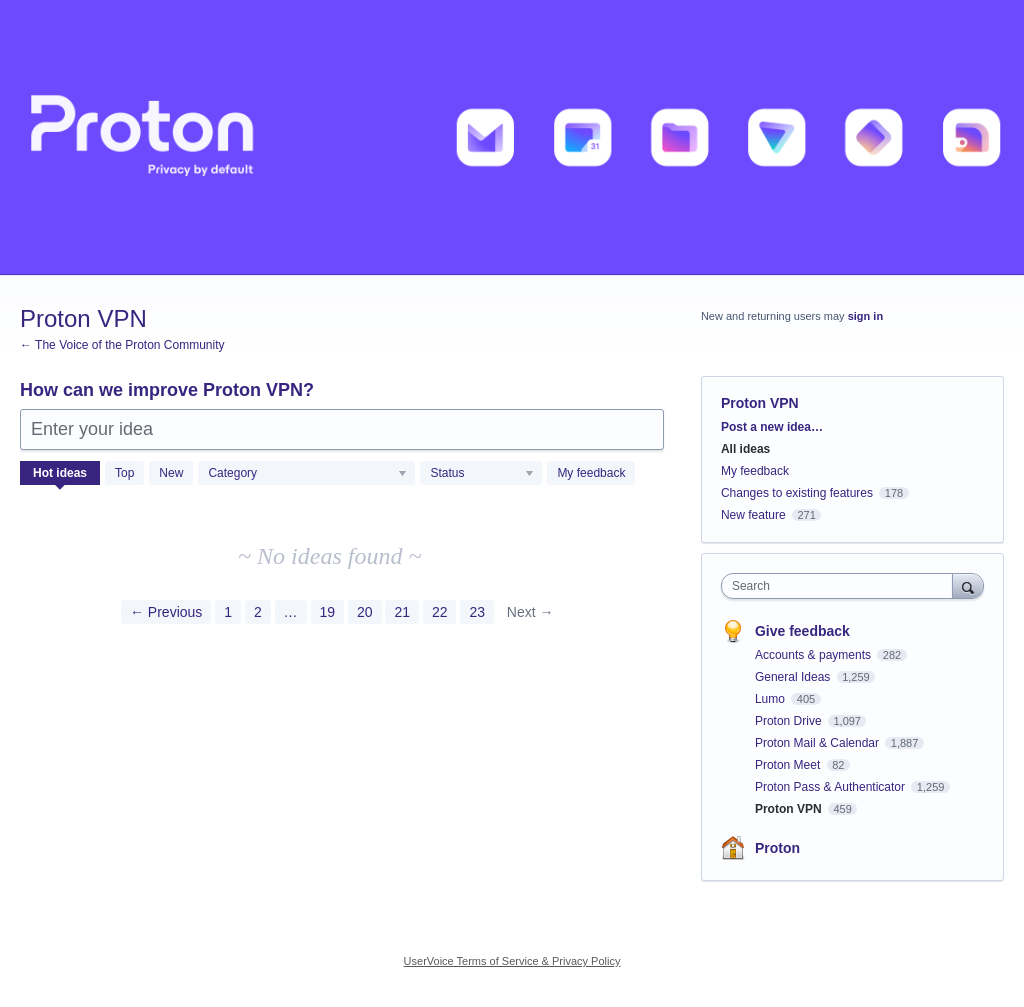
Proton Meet (789, 765)
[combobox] (841, 586)
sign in (865, 316)
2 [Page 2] (258, 612)
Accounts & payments (814, 655)
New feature (753, 515)
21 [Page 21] (402, 612)
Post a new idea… (772, 427)
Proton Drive (790, 721)
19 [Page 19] (328, 612)
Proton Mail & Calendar (818, 743)
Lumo (771, 699)
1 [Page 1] (228, 612)
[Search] (968, 585)
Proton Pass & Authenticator (831, 787)
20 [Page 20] (365, 612)
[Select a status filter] (482, 474)
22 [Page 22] (440, 612)
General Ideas (794, 677)
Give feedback (802, 631)
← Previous (166, 612)
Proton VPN (790, 809)
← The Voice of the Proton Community (122, 345)
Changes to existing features (797, 493)
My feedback (591, 473)
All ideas (745, 449)
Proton (777, 848)
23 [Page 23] (477, 612)
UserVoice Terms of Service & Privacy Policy (512, 961)
